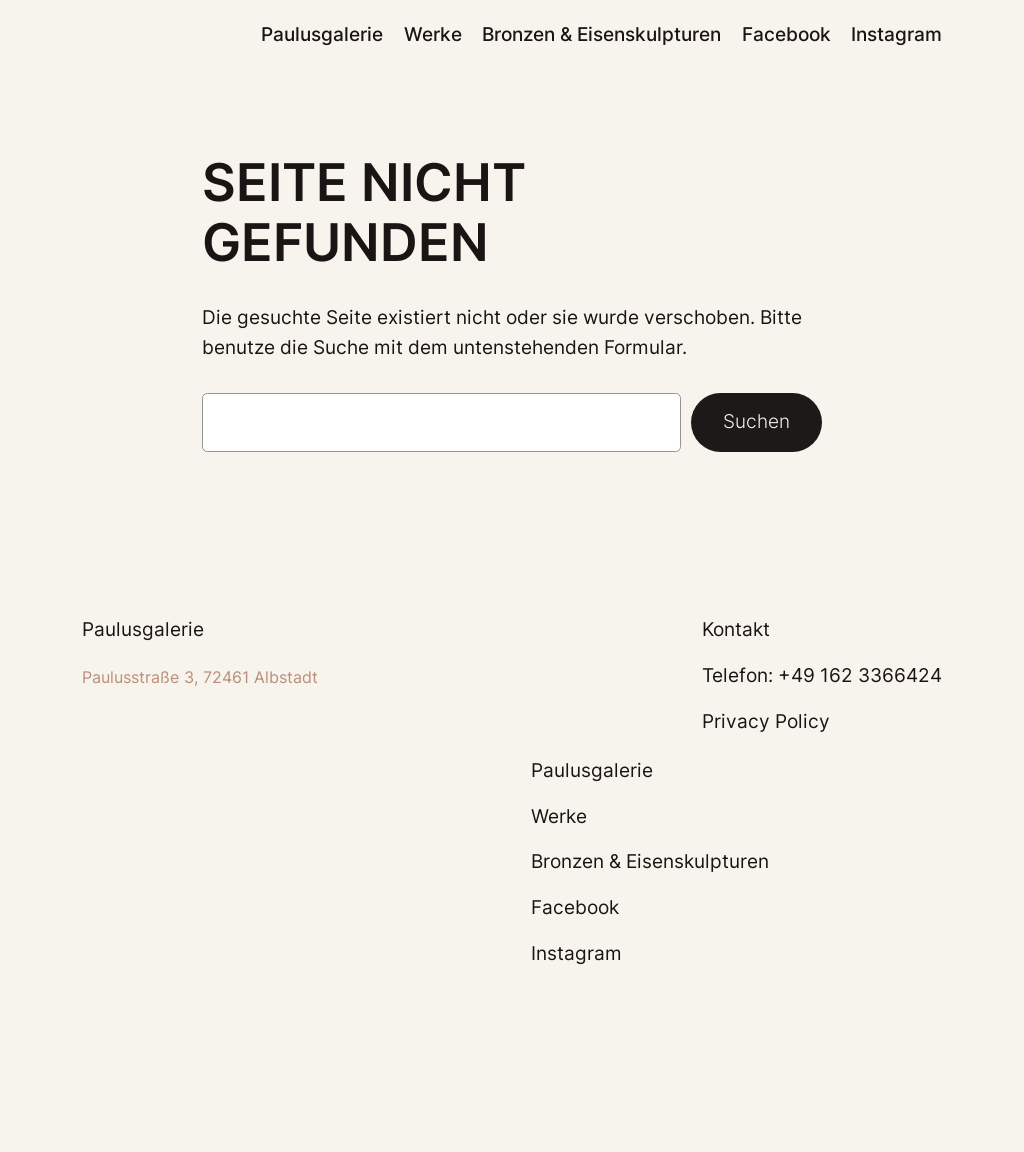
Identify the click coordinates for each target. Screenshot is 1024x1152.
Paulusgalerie (143, 629)
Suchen (756, 421)
